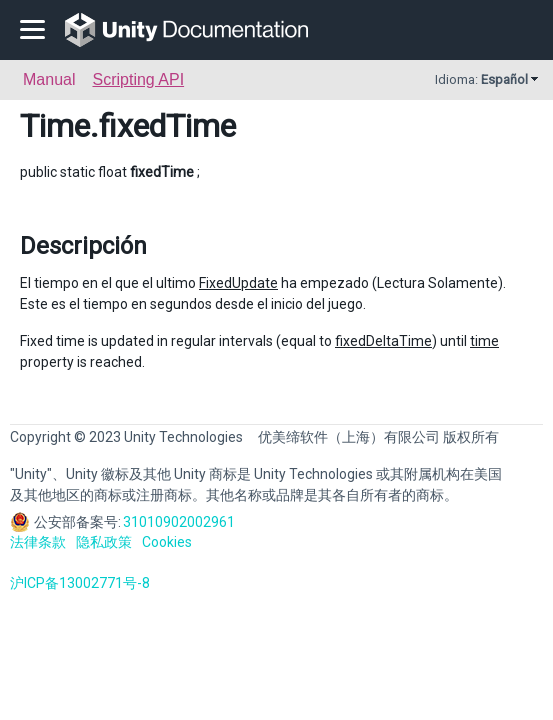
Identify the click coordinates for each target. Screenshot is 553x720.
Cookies (167, 542)
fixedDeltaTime (383, 341)
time (484, 341)
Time (55, 126)
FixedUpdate (238, 283)
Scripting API (138, 79)
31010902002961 (179, 522)
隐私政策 (104, 542)
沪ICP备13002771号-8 (80, 583)
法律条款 (38, 542)
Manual (49, 79)
